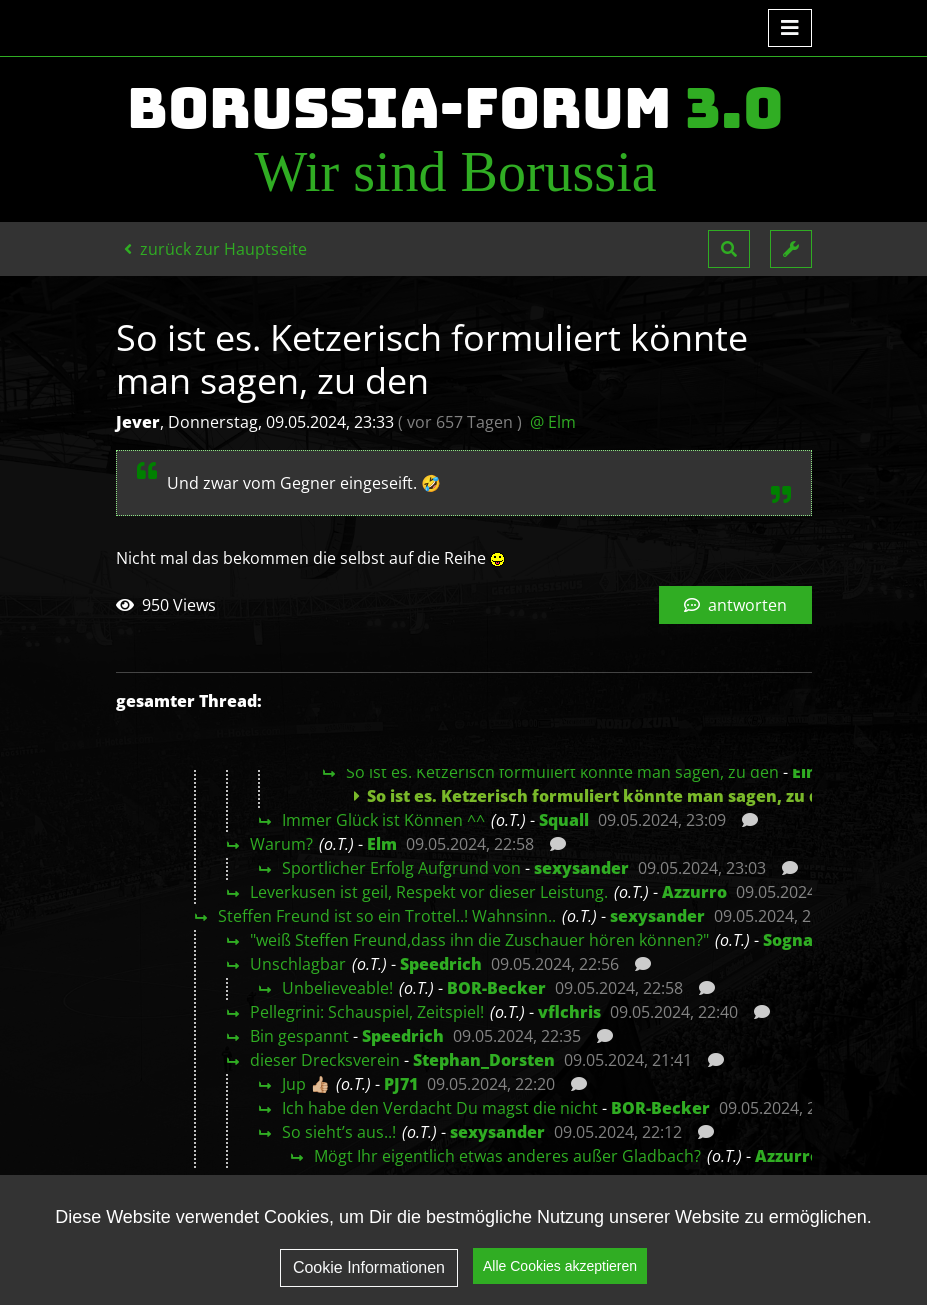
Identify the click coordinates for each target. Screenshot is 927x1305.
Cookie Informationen (369, 1283)
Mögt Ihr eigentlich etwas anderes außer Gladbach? (507, 1156)
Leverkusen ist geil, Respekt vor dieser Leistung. (429, 892)
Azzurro (694, 892)
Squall (564, 820)
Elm (807, 772)
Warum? (281, 844)
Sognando (803, 940)
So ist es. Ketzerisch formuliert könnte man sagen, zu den (562, 772)
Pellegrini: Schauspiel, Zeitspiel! (367, 1012)
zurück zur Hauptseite (215, 249)
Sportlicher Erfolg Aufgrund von (401, 868)
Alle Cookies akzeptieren (560, 1283)
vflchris (569, 1012)
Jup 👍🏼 (306, 1084)
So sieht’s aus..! (339, 1132)
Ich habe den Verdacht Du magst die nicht (440, 1108)
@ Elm (553, 422)
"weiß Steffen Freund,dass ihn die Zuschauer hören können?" (479, 940)
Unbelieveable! (337, 988)
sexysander (581, 868)
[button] (729, 249)
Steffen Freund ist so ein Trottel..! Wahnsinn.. (387, 916)
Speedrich (441, 964)
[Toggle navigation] (790, 28)
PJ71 (401, 1084)
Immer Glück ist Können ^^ (383, 820)
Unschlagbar (298, 964)
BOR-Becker (496, 988)
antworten (735, 605)
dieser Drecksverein (325, 1060)
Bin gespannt (299, 1036)
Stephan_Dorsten (484, 1060)
